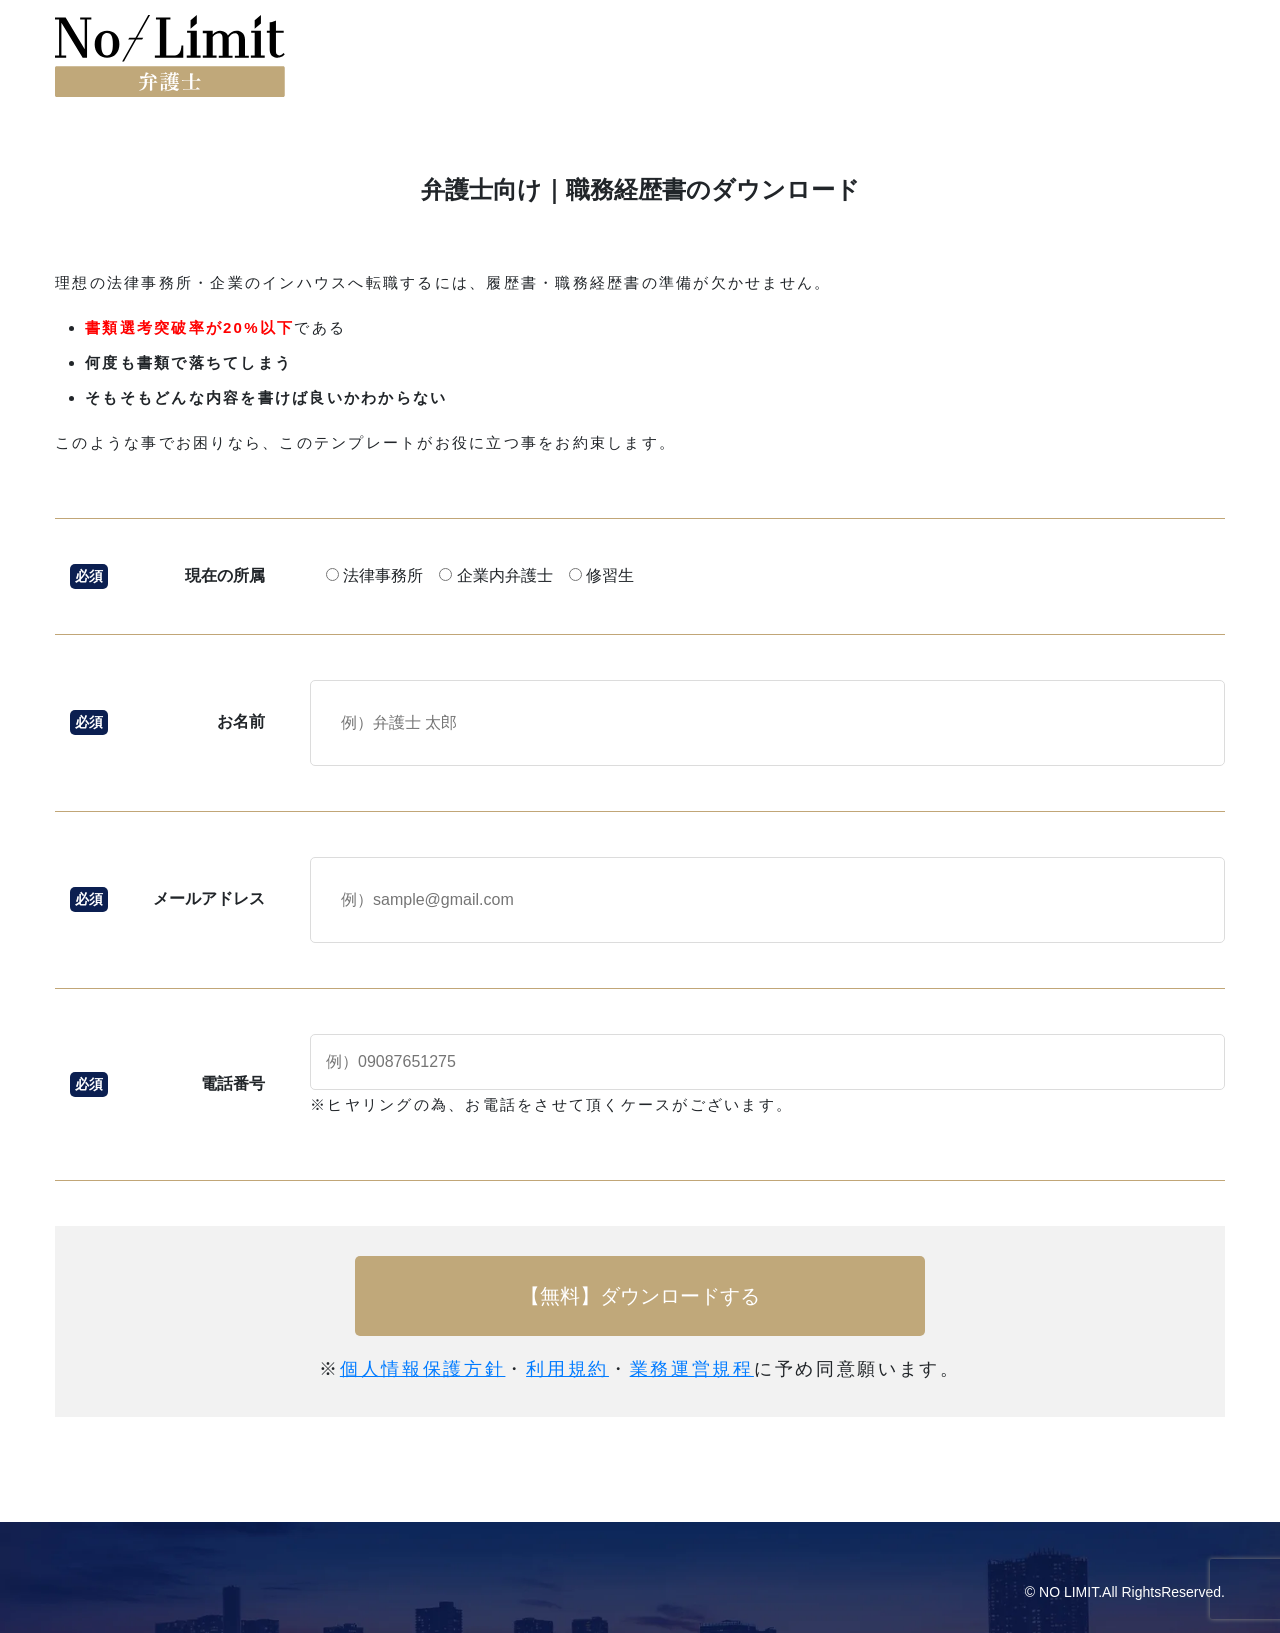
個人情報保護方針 (423, 1369)
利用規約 (567, 1369)
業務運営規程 (692, 1369)
